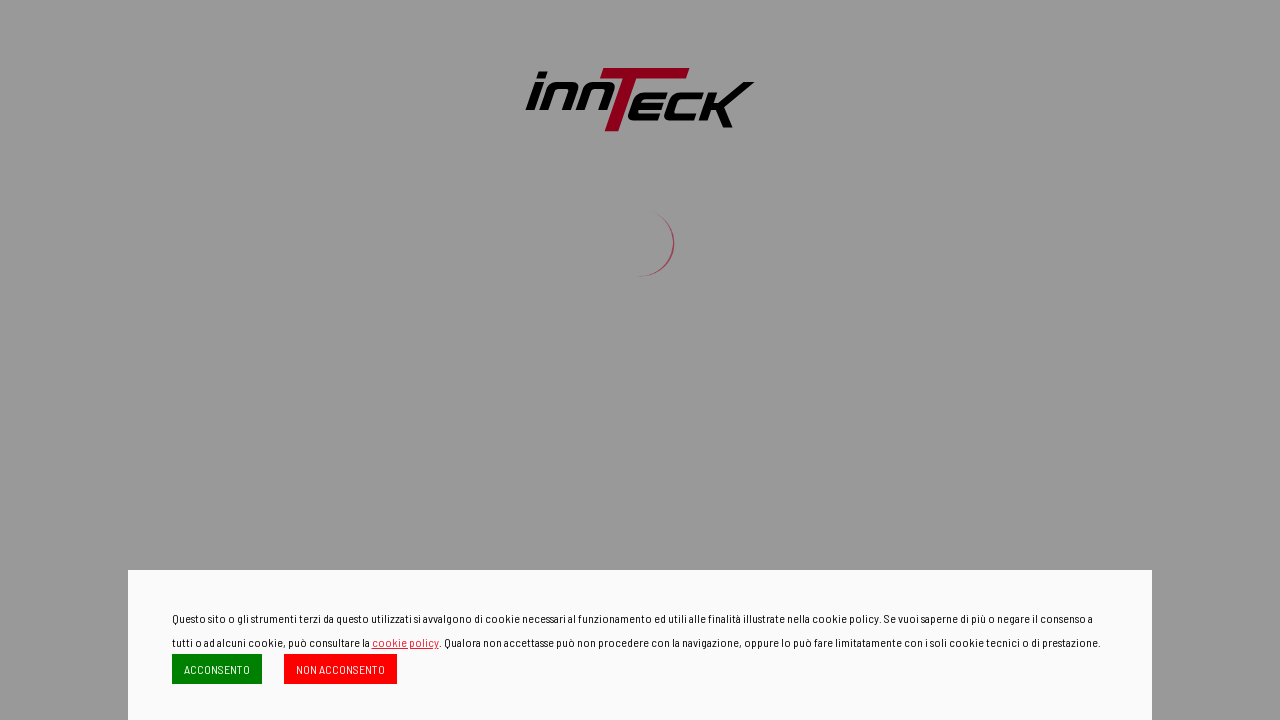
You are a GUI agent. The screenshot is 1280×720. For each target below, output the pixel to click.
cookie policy (405, 642)
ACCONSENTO (217, 669)
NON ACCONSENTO (340, 669)
